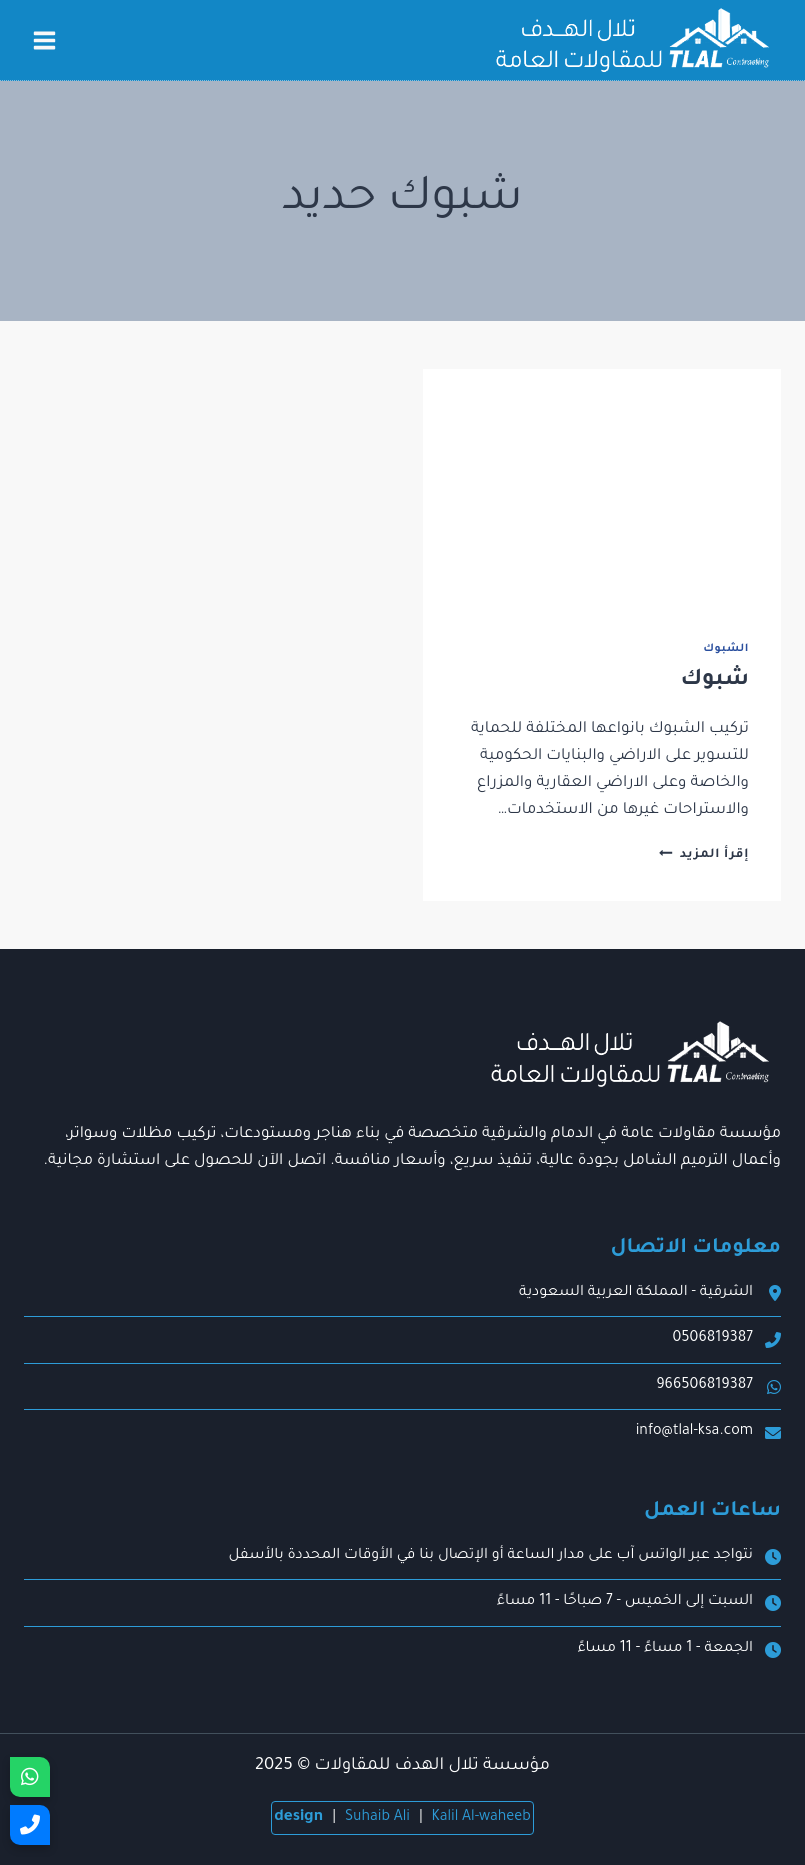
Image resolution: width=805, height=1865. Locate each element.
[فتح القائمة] (45, 40)
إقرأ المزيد (704, 855)
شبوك (715, 681)
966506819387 (704, 1386)
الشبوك (726, 649)
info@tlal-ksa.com (694, 1432)
